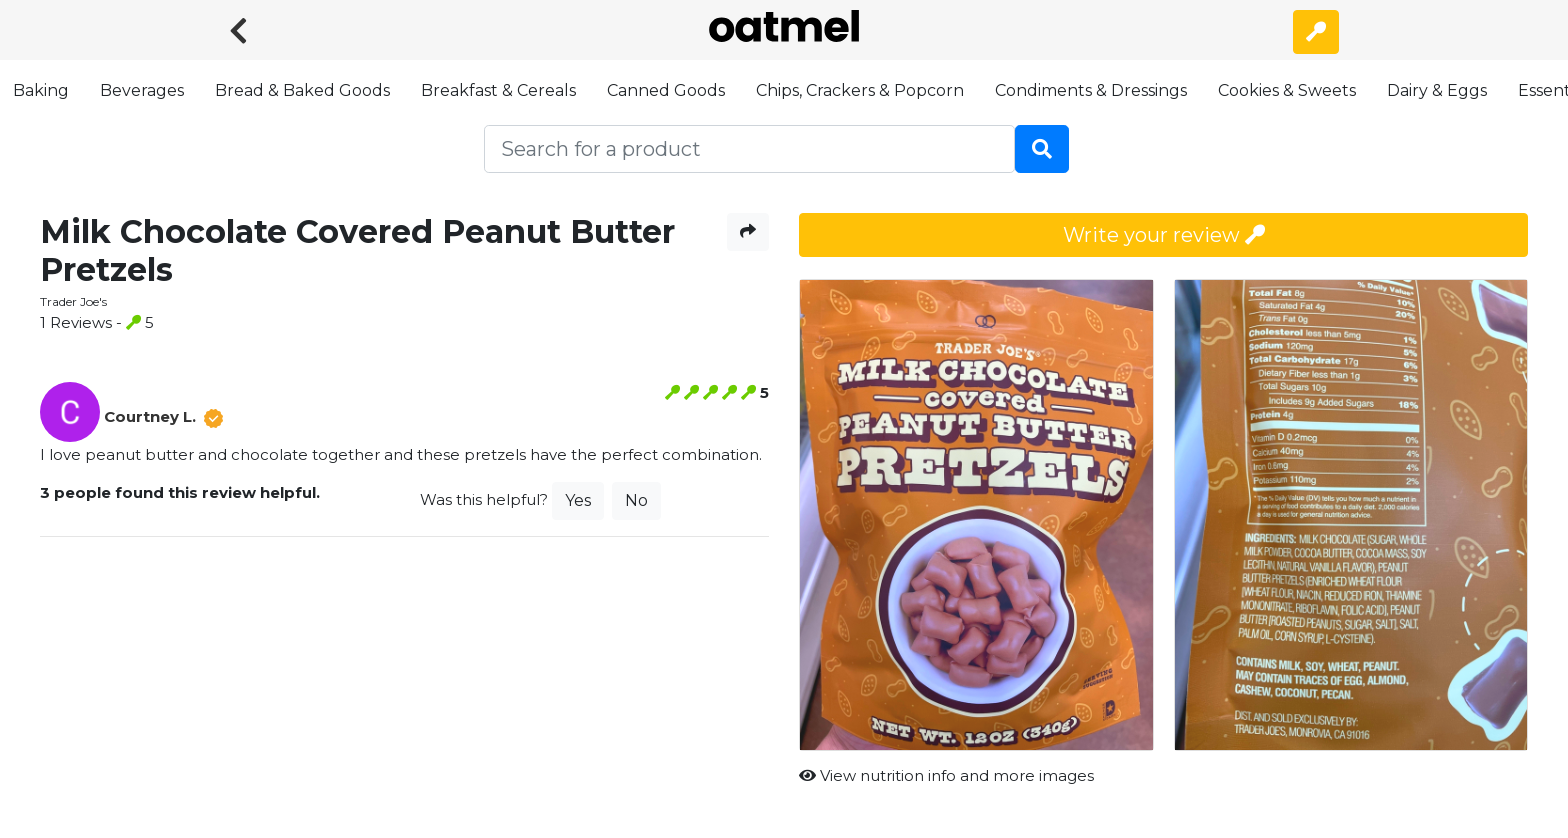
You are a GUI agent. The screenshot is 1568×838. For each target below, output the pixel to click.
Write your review (1164, 235)
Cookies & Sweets (1287, 90)
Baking (41, 90)
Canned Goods (666, 90)
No (636, 500)
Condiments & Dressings (1091, 90)
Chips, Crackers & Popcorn (860, 90)
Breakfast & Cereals (498, 90)
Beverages (142, 90)
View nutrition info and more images (946, 775)
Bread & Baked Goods (302, 90)
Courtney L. (150, 416)
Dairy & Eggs (1437, 90)
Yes (578, 500)
